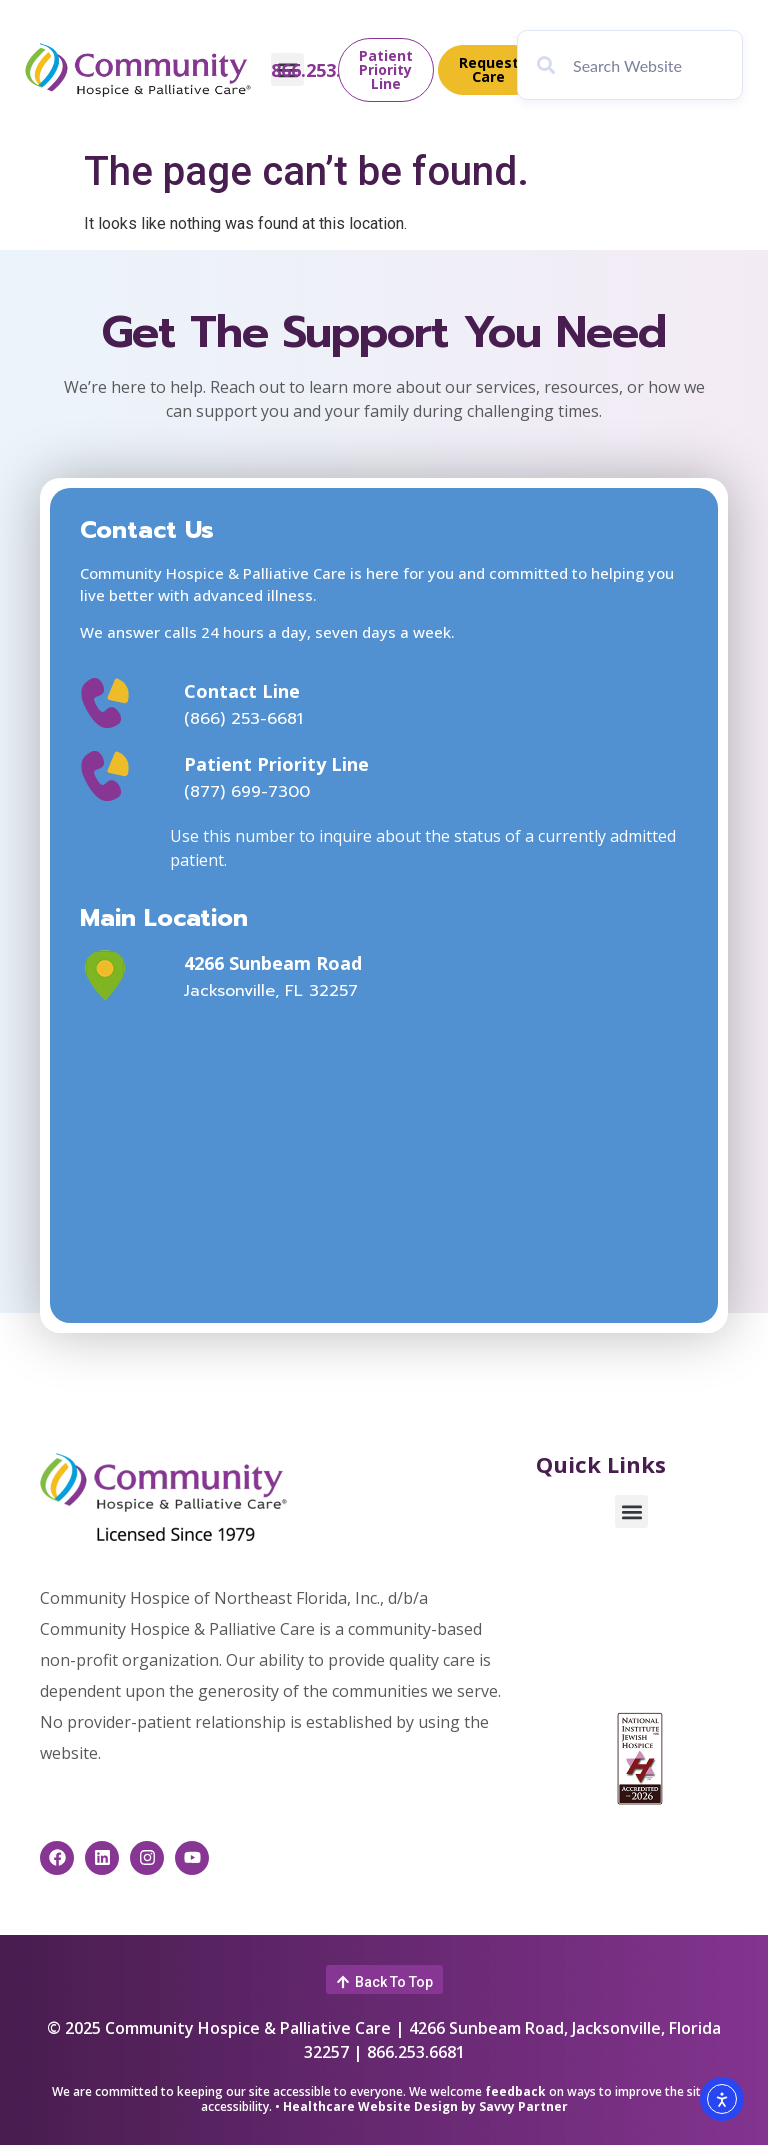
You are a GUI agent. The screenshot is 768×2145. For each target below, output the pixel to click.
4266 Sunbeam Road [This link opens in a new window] (273, 963)
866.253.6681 (326, 70)
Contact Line (242, 691)
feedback (515, 2091)
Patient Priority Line (276, 764)
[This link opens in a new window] (125, 975)
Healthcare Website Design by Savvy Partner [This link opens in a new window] (425, 2106)
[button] (631, 1511)
